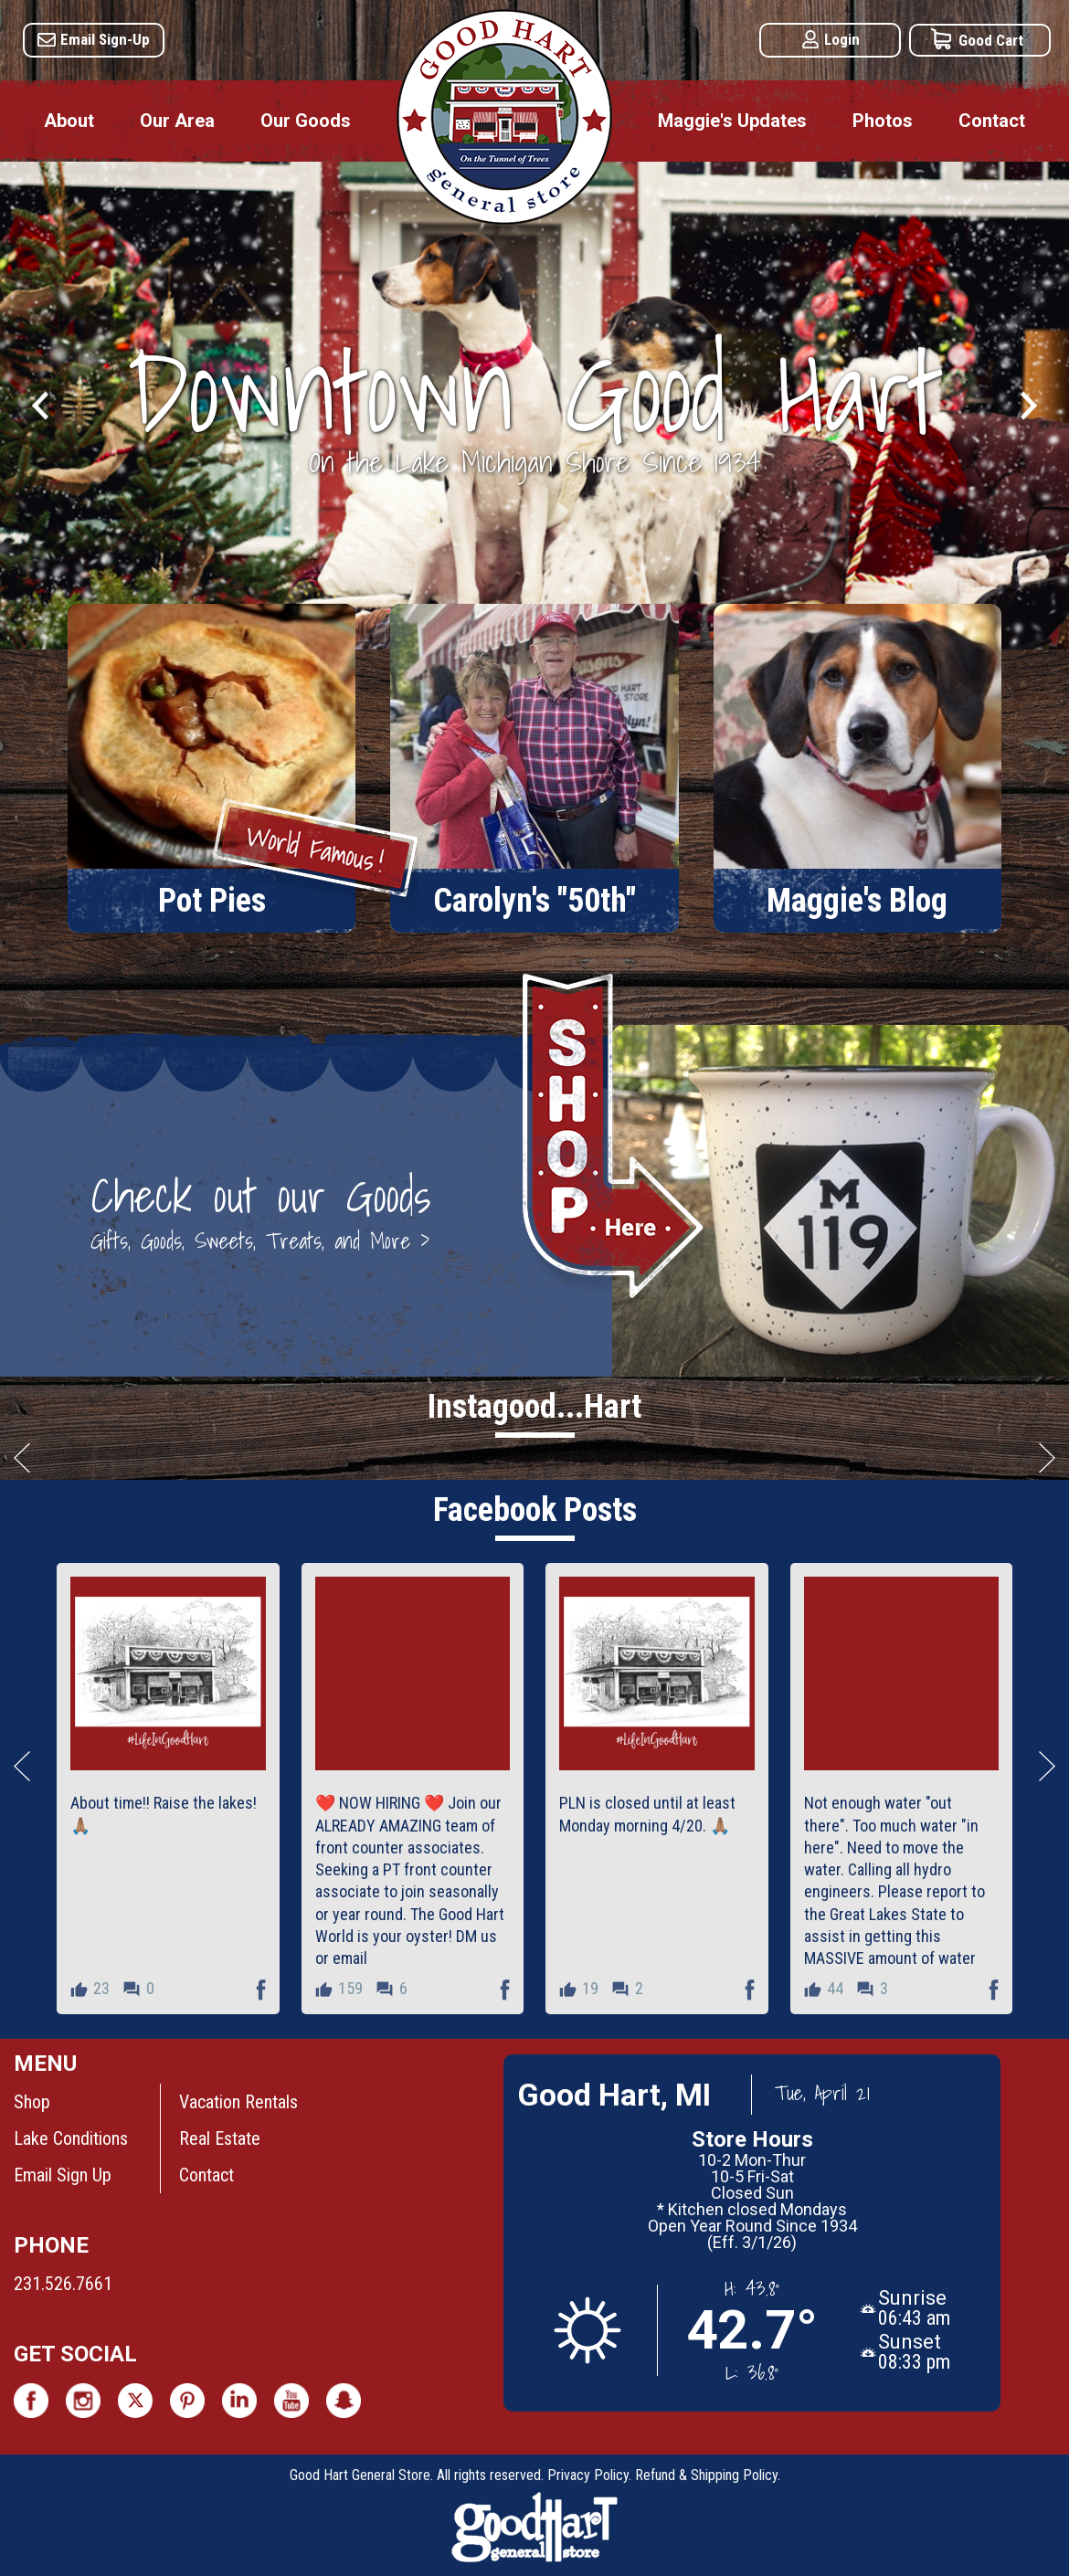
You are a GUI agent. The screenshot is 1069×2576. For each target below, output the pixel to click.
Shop (32, 2102)
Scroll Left (22, 1457)
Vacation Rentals (238, 2102)
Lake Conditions (71, 2138)
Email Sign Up (62, 2175)
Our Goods (305, 121)
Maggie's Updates (732, 121)
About (69, 121)
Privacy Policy (588, 2475)
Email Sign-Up (105, 39)
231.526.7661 (63, 2284)
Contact (991, 121)
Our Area (177, 121)
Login (842, 39)
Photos (882, 121)
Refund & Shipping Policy (706, 2475)
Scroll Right (1047, 1457)
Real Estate (219, 2138)
